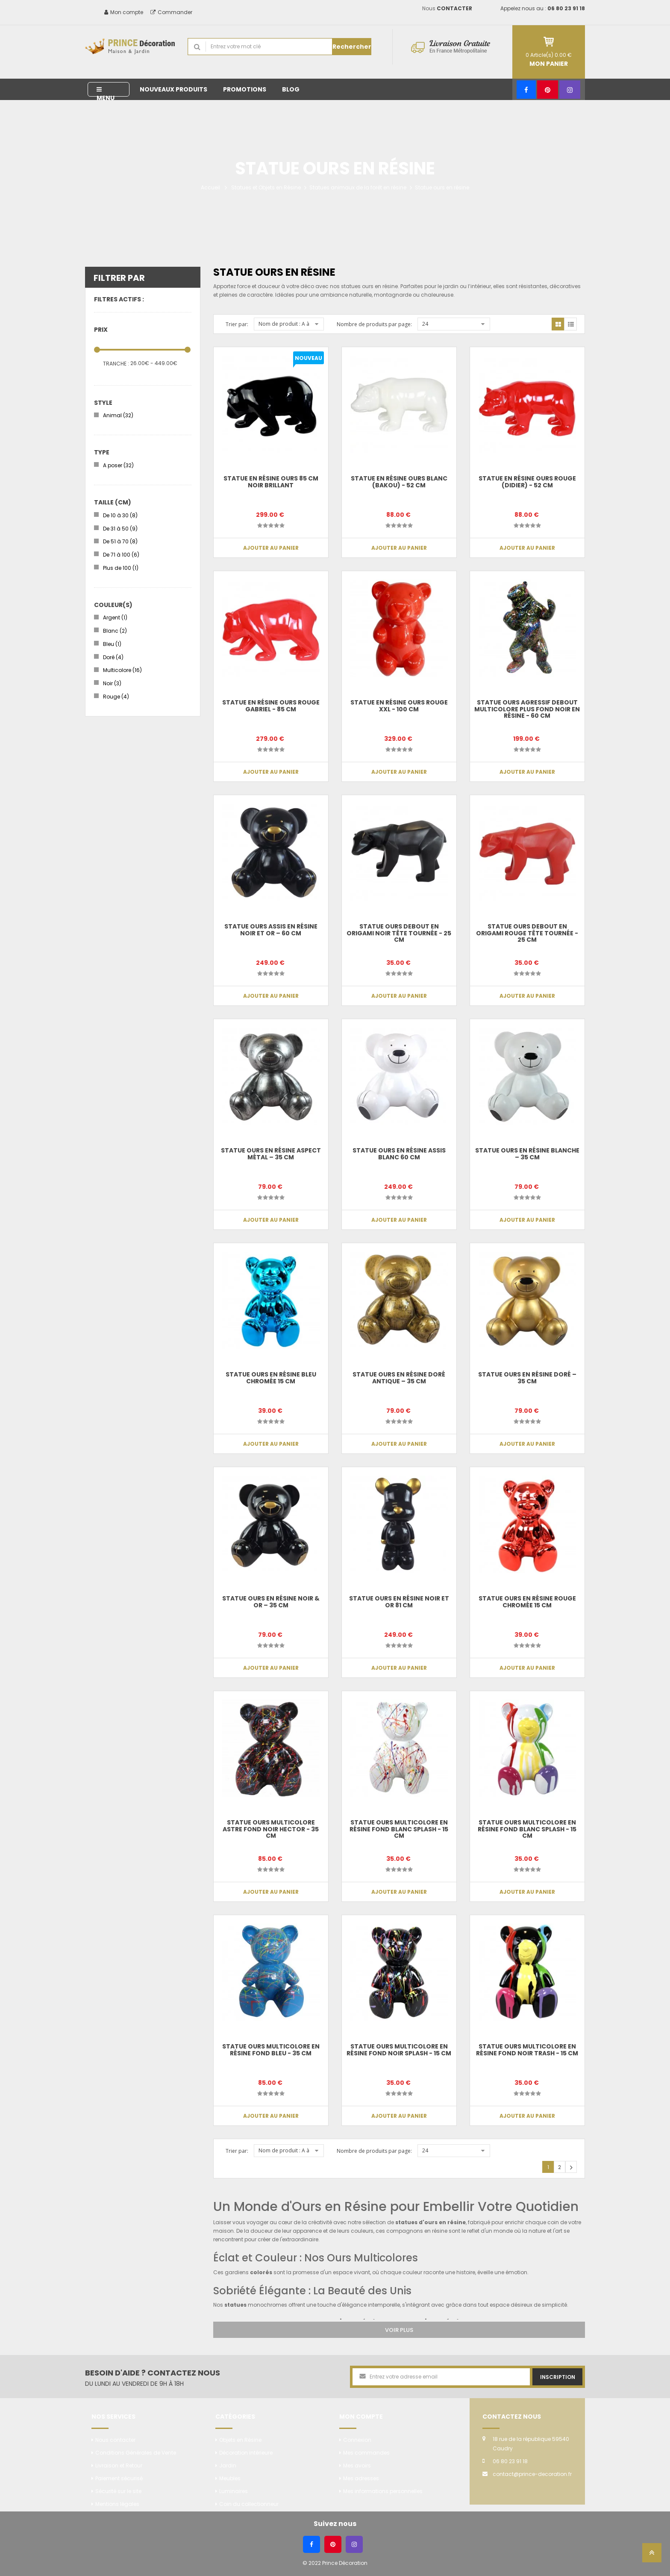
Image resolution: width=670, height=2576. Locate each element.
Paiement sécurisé (119, 2478)
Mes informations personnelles (383, 2491)
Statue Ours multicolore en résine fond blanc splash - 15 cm (399, 1829)
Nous (447, 8)
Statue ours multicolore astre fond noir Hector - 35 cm (271, 1829)
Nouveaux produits (173, 89)
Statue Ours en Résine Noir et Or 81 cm (399, 1601)
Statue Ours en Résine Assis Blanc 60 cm (399, 1153)
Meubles (230, 2478)
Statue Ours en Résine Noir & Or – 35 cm (271, 1601)
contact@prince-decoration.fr (532, 2474)
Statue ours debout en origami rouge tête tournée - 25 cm (527, 933)
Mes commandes (366, 2452)
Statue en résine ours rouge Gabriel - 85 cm (271, 705)
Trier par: (237, 324)
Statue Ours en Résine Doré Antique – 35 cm (399, 1377)
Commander (171, 12)
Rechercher (351, 46)
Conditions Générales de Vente (135, 2452)
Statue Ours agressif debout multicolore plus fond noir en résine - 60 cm (527, 709)
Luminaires (233, 2491)
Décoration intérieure (246, 2452)
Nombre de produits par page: (374, 324)
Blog (291, 89)
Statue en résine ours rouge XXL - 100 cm (399, 705)
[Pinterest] (547, 89)
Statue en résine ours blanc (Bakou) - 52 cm (399, 481)
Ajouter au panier (271, 547)
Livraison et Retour (118, 2465)
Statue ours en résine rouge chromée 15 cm (527, 1601)
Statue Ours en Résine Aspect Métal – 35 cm (271, 1153)
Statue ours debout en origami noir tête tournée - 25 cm (399, 933)
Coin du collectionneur (249, 2504)
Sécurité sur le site (118, 2491)
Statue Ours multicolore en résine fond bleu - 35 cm (271, 2049)
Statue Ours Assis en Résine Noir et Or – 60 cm (270, 929)
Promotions (244, 89)
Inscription (557, 2377)
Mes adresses (361, 2478)
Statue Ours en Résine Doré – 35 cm (527, 1377)
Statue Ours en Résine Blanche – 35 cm (527, 1153)
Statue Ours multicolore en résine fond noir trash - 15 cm (527, 2049)
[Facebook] (526, 89)
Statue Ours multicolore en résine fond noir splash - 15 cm (399, 2049)
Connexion (357, 2439)
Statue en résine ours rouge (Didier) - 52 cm (527, 481)
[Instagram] (569, 89)
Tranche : (116, 363)
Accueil (210, 187)
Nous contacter (115, 2439)
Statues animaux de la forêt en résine (357, 187)
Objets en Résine (240, 2439)
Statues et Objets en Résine (266, 187)
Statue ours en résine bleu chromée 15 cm (271, 1377)
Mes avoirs (357, 2465)
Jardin (227, 2465)
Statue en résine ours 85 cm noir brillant (270, 481)
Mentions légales (117, 2504)
